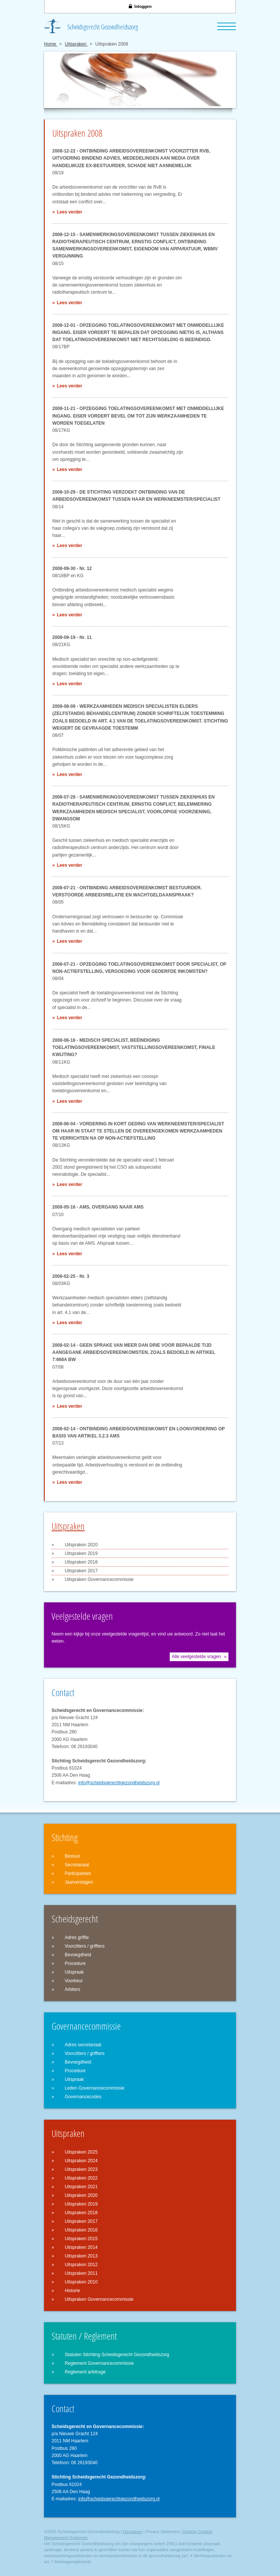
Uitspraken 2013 (81, 2256)
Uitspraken (76, 44)
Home (50, 44)
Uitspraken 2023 (81, 2169)
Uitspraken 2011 (81, 2273)
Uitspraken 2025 (81, 2152)
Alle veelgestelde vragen (196, 1656)
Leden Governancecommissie (95, 2088)
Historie (72, 2290)
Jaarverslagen (79, 1882)
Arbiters (72, 1989)
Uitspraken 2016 (81, 2230)
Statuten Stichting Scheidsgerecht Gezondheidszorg (117, 2354)
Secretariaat (77, 1864)
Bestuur (72, 1856)
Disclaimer (132, 2531)
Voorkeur (74, 1980)
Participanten (78, 1873)
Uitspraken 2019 (81, 1553)
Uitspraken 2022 (81, 2178)
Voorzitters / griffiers (85, 1946)
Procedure (75, 1963)
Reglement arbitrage (85, 2372)
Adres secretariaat (83, 2044)
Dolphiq (189, 2531)
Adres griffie (77, 1937)
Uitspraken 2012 (81, 2264)
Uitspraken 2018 (81, 1562)
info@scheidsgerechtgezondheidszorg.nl (119, 1782)
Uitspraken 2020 (81, 1544)
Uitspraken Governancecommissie (99, 1579)
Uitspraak (74, 1972)
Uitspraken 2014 (81, 2247)
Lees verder (69, 212)
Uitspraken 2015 (81, 2238)
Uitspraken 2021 (81, 2186)
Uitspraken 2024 (81, 2160)
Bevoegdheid (78, 1954)
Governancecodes (83, 2096)
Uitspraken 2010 (81, 2282)
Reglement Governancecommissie (99, 2363)
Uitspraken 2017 (81, 1570)
